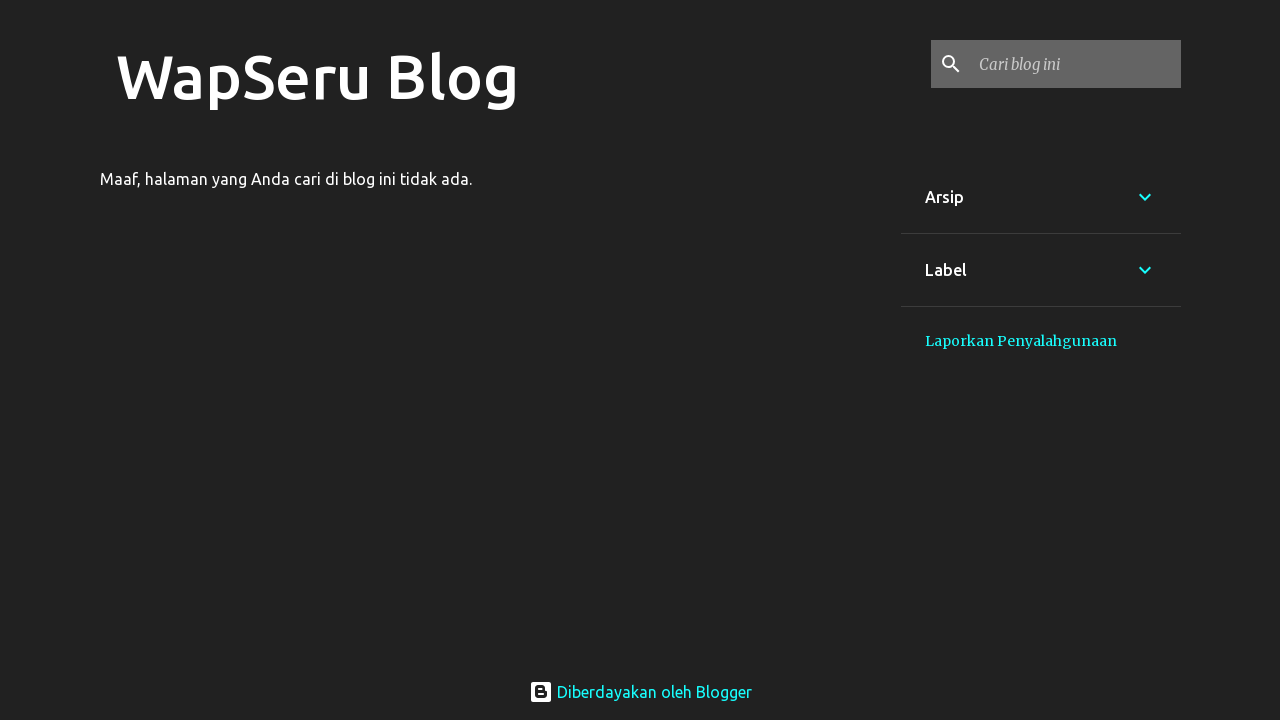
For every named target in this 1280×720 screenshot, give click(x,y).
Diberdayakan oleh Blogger (640, 692)
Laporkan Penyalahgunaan (1021, 341)
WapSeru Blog (317, 76)
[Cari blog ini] (1076, 64)
